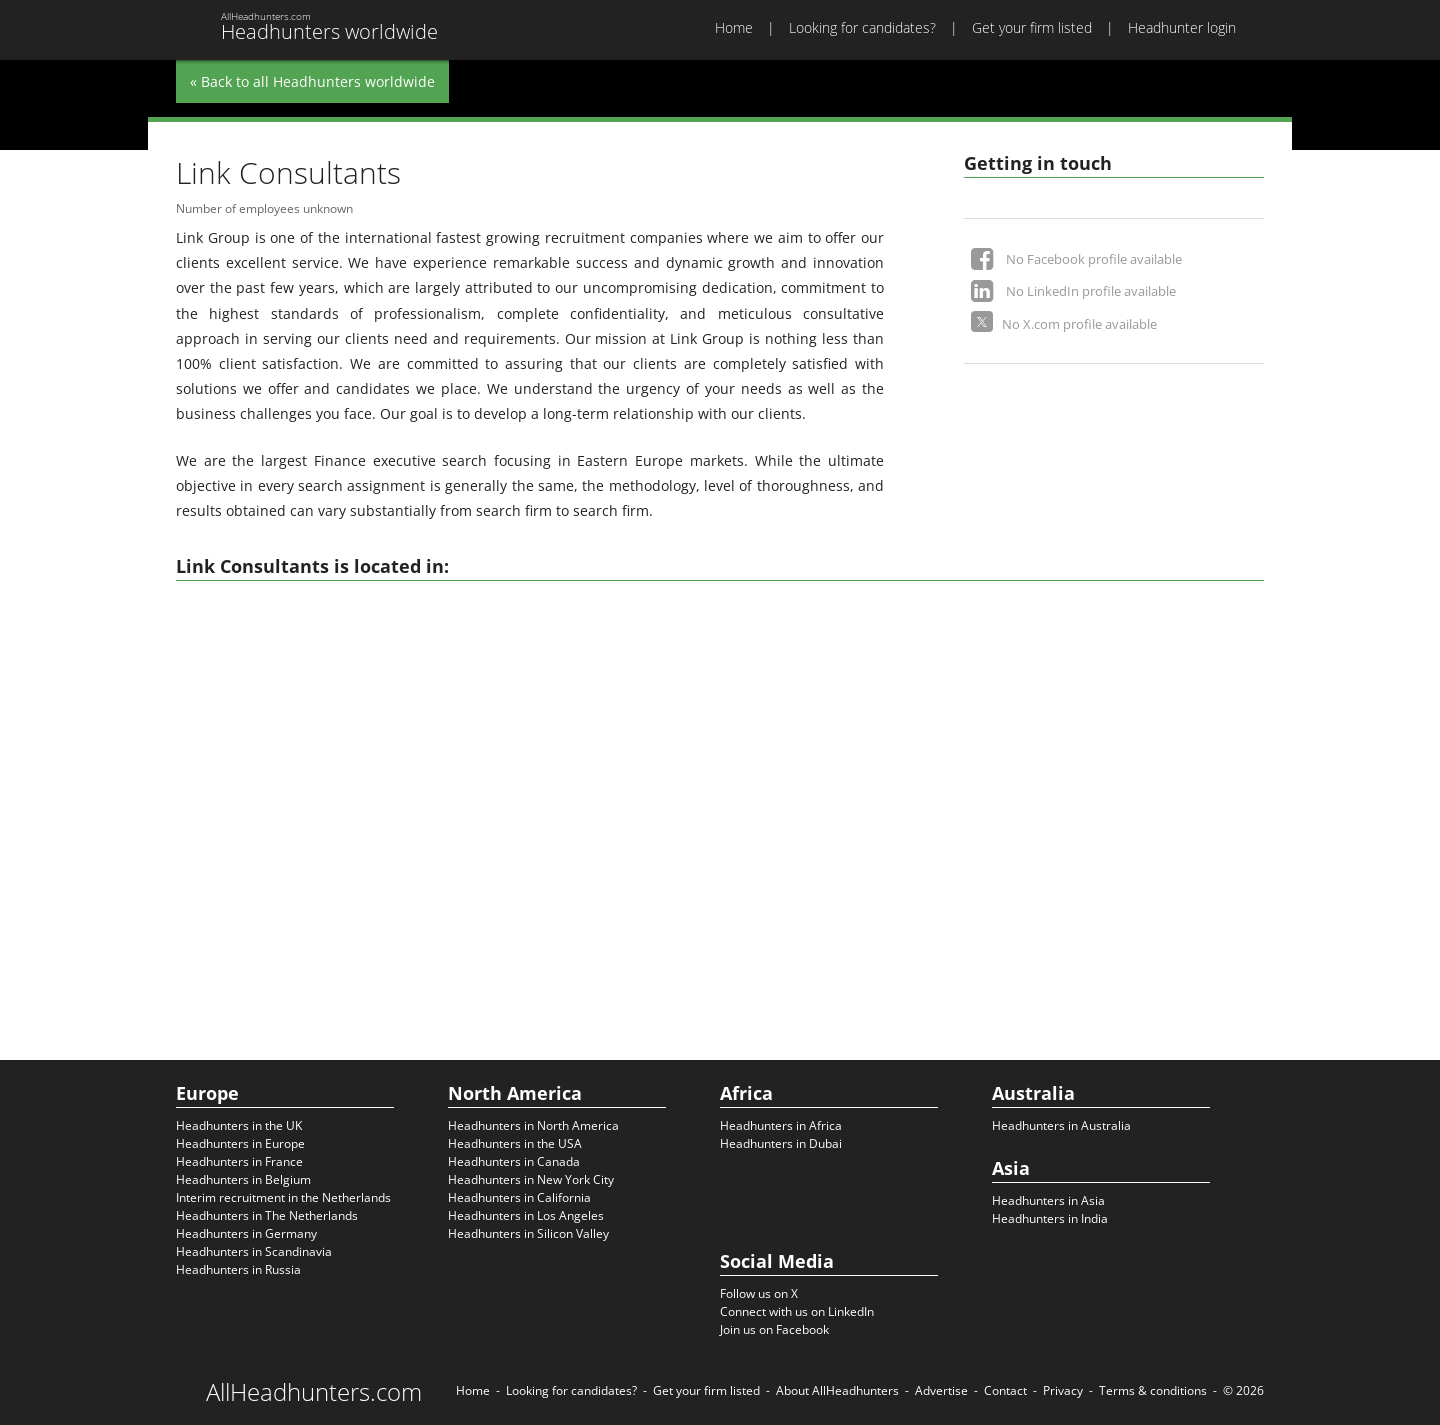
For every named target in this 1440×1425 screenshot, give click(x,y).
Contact (1005, 1390)
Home (734, 27)
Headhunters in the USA (515, 1143)
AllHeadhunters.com (314, 1392)
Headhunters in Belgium (243, 1179)
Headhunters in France (239, 1161)
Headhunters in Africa (781, 1125)
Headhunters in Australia (1061, 1125)
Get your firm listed (1032, 27)
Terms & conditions (1153, 1390)
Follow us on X (759, 1293)
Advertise (941, 1390)
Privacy (1063, 1390)
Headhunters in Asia (1048, 1200)
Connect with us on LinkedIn (797, 1311)
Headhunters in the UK (239, 1125)
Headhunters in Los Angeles (526, 1215)
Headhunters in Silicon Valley (528, 1233)
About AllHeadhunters (837, 1390)
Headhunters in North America (533, 1125)
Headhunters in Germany (246, 1233)
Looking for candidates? (862, 27)
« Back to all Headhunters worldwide (312, 81)
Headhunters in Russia (238, 1269)
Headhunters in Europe (240, 1143)
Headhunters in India (1050, 1218)
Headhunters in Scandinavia (254, 1251)
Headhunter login (1182, 27)
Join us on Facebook (774, 1329)
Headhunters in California (519, 1197)
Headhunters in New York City (531, 1179)
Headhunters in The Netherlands (267, 1215)
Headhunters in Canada (514, 1161)
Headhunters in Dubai (781, 1143)
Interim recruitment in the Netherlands (283, 1197)
